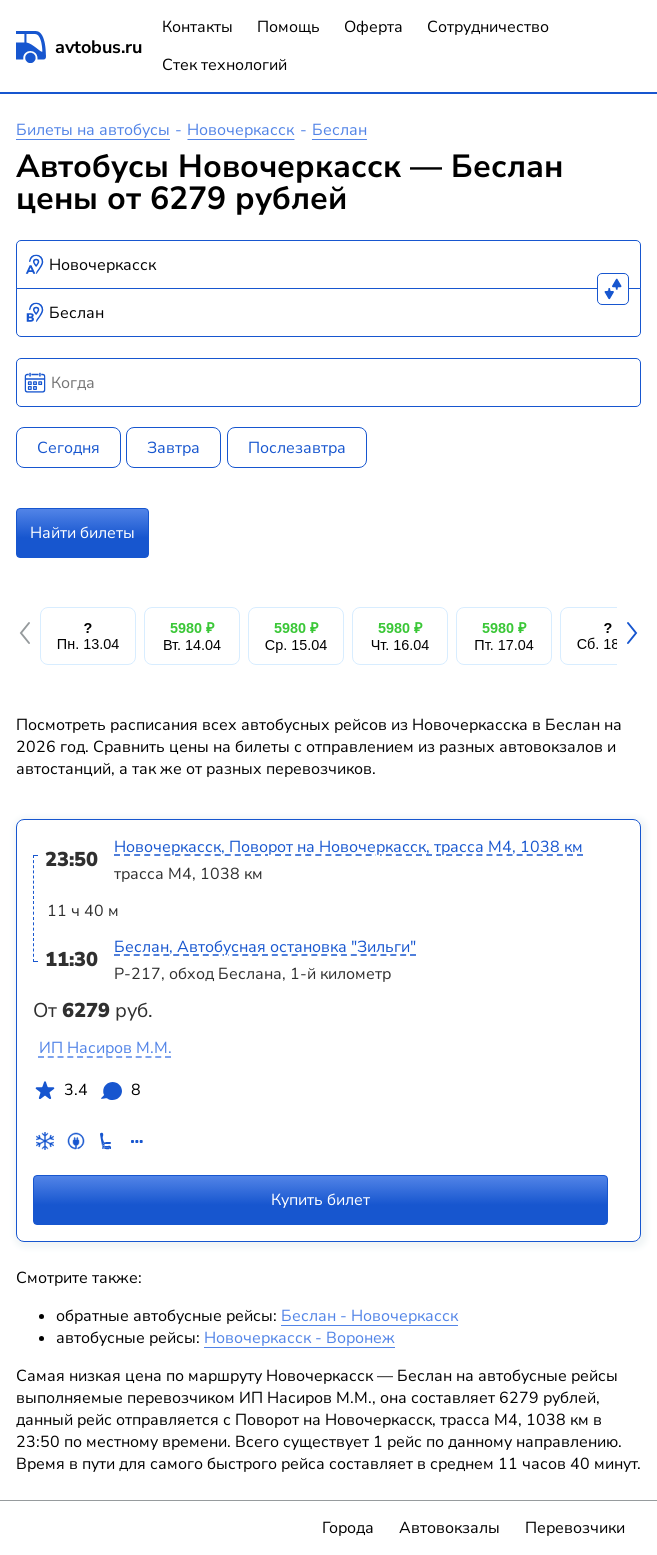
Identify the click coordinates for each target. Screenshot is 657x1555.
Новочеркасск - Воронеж (299, 1338)
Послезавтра (297, 448)
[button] (28, 636)
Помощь (288, 27)
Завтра (173, 448)
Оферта (373, 27)
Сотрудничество (488, 27)
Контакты (197, 27)
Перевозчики (575, 1528)
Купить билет (320, 1200)
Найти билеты (82, 533)
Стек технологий (224, 65)
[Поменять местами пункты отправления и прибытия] (613, 289)
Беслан (339, 130)
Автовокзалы (449, 1528)
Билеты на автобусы (93, 130)
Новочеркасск (240, 130)
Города (348, 1528)
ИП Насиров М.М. (105, 1048)
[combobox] (328, 265)
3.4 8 (87, 1094)
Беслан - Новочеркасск (369, 1316)
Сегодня (68, 448)
